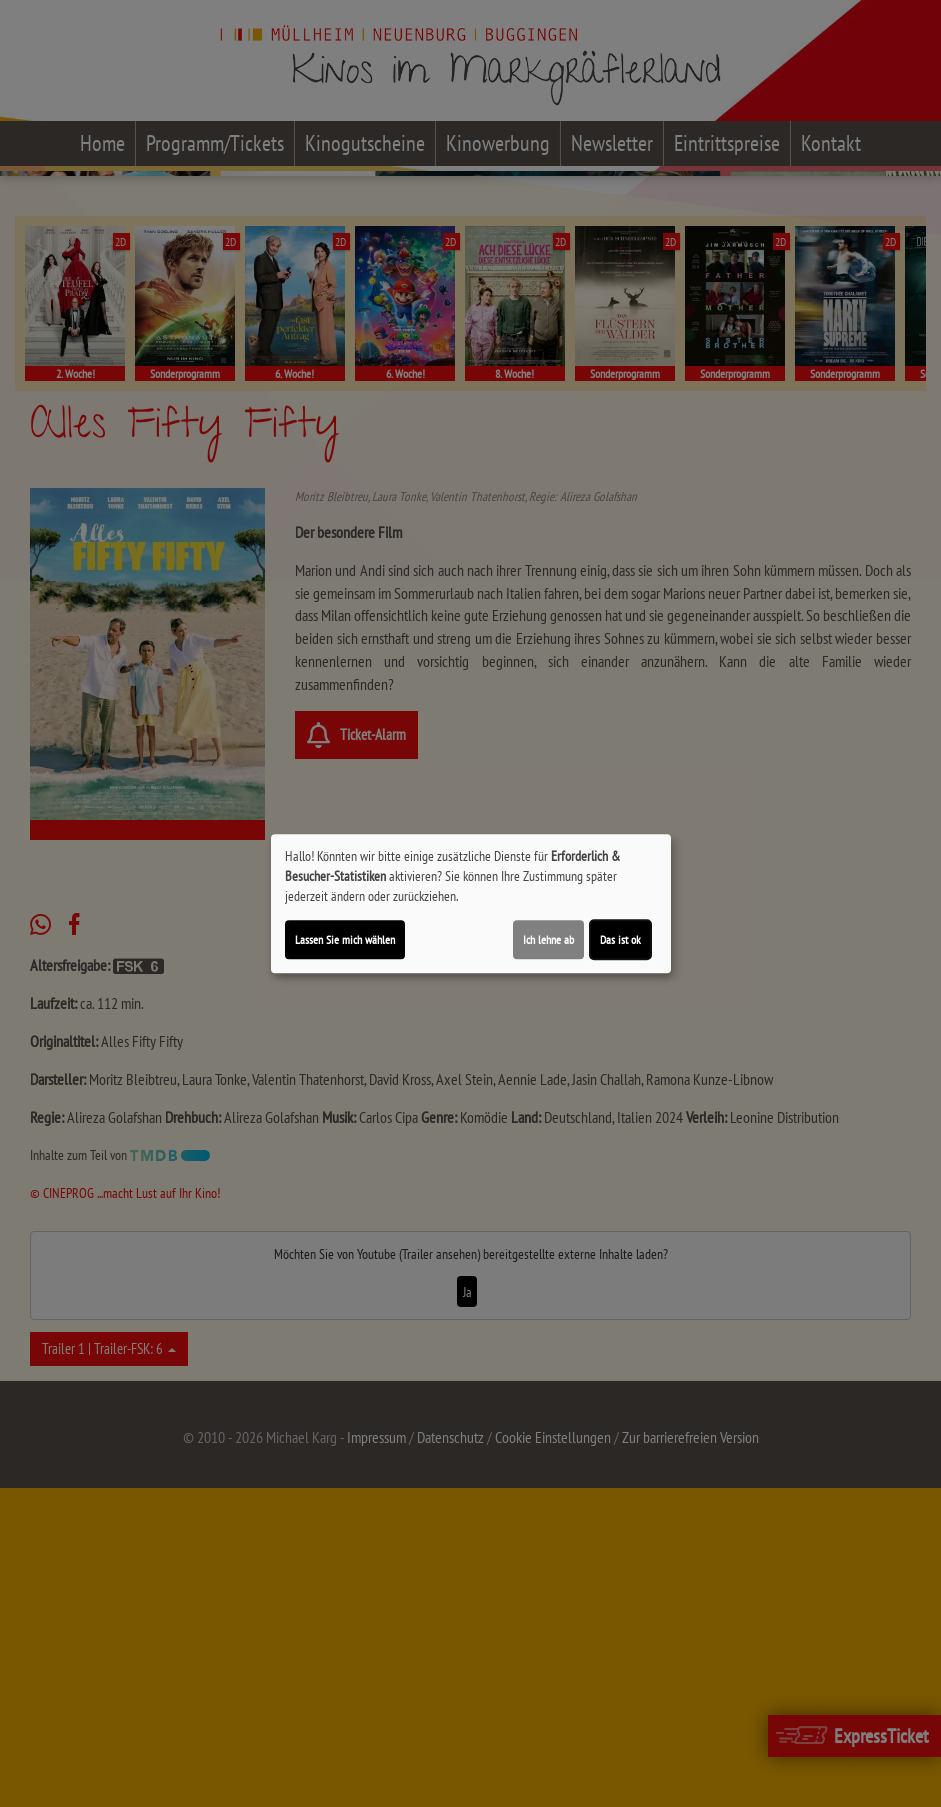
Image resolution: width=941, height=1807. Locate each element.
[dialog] (471, 904)
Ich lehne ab (548, 939)
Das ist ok (620, 939)
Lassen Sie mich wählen (345, 939)
